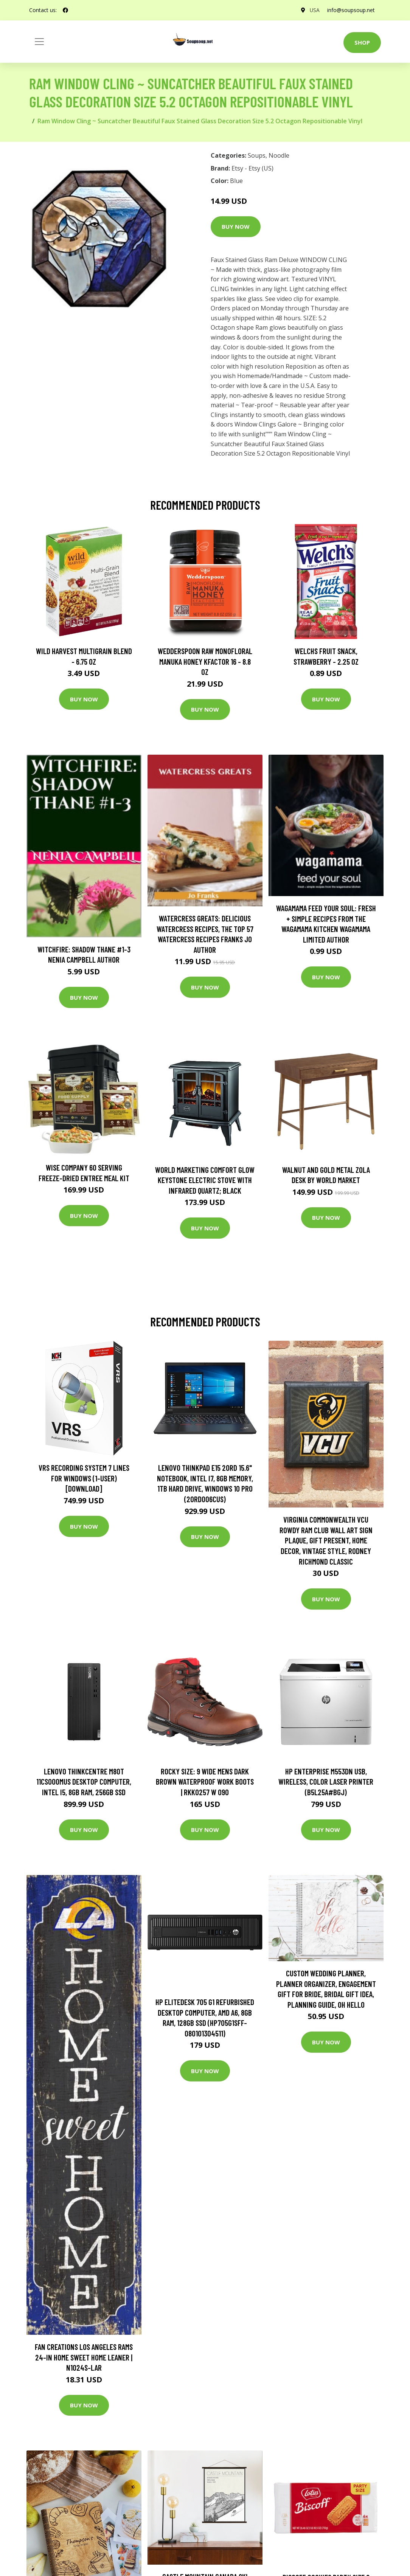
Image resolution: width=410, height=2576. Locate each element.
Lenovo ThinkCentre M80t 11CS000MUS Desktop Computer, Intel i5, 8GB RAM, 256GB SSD (83, 1781)
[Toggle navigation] (39, 41)
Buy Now (236, 226)
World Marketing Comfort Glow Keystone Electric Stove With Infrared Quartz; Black (205, 1180)
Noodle (279, 155)
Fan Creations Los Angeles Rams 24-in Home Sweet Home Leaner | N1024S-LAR (84, 2357)
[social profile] (65, 10)
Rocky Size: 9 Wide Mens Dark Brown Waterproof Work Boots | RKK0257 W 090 (205, 1781)
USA (314, 10)
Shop (362, 42)
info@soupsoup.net (351, 10)
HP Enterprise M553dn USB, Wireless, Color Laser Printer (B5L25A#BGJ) (325, 1781)
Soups (257, 155)
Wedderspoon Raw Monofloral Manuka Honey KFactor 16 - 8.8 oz (205, 661)
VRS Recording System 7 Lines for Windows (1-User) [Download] (84, 1478)
